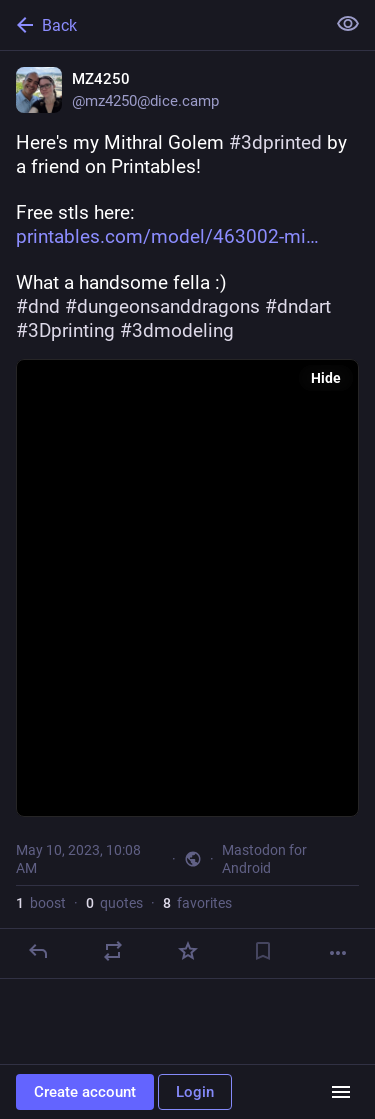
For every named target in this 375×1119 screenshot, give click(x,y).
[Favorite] (188, 951)
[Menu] (341, 1092)
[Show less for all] (348, 24)
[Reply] (38, 951)
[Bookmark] (263, 951)
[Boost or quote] (113, 951)
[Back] (160, 25)
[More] (338, 953)
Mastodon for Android (264, 859)
